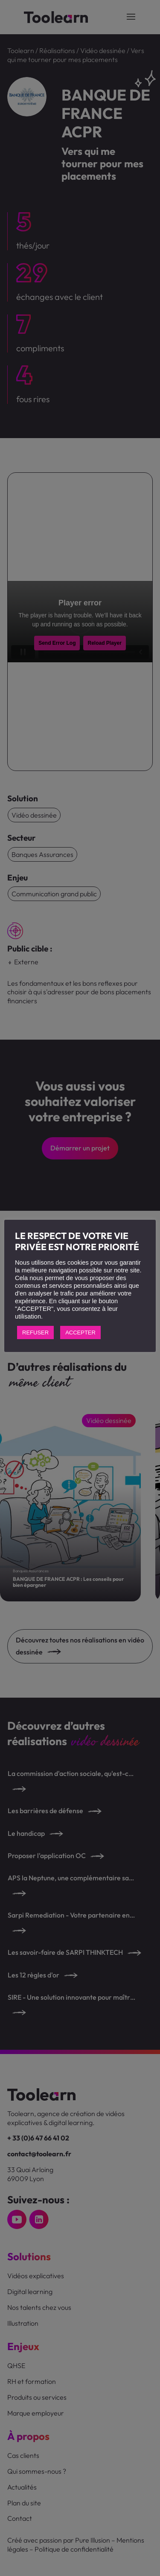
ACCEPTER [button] (80, 1332)
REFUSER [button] (35, 1332)
